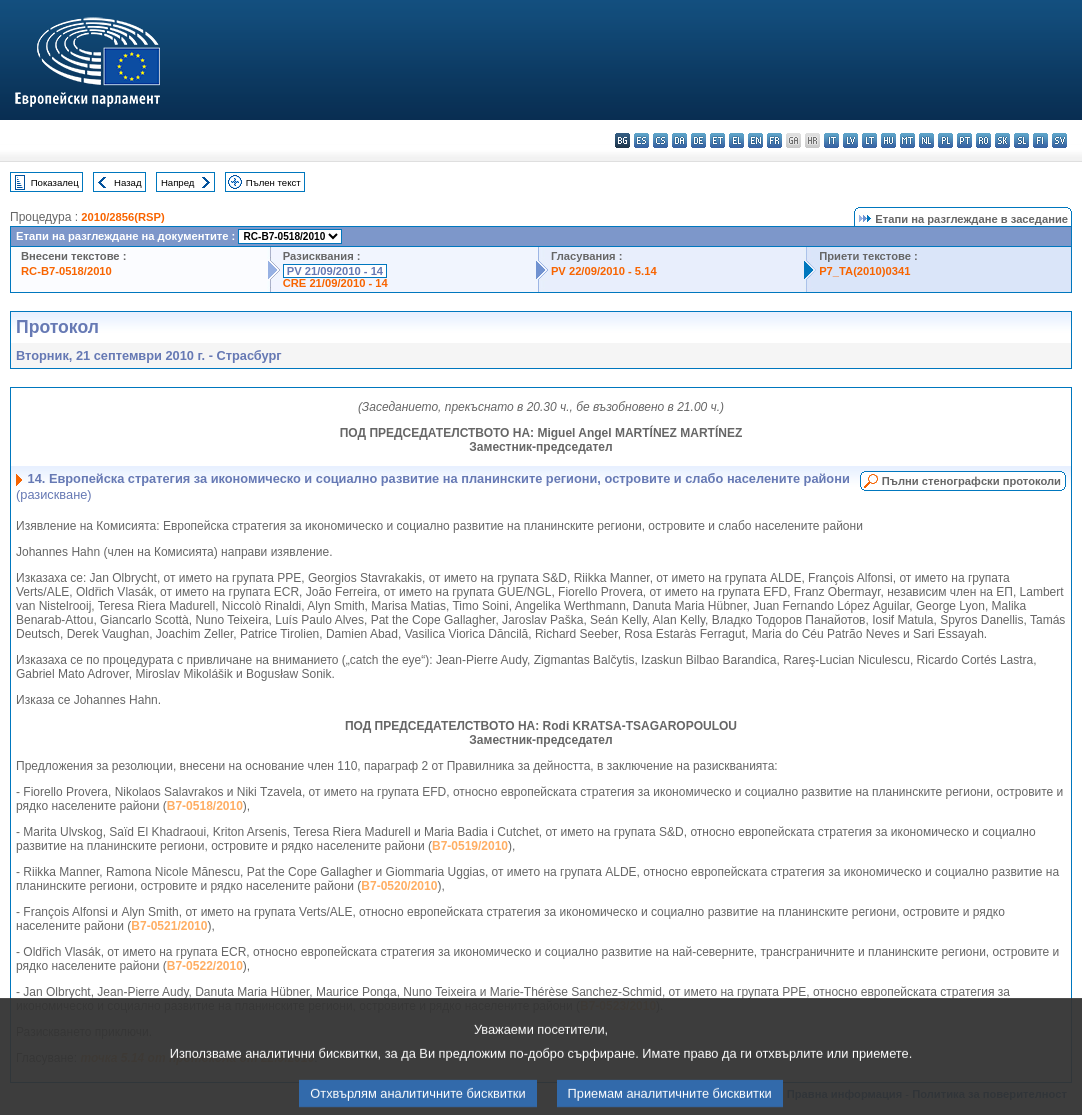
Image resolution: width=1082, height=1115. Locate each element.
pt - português (964, 140)
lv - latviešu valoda (850, 140)
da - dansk (679, 140)
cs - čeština (660, 140)
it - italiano (831, 140)
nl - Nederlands (926, 140)
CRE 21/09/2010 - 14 (335, 283)
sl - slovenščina (1021, 140)
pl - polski (945, 140)
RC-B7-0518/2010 (66, 271)
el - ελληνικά (736, 140)
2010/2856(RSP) (122, 217)
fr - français (774, 140)
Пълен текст (273, 182)
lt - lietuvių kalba (869, 140)
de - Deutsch (698, 140)
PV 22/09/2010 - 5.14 (604, 271)
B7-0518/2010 (205, 806)
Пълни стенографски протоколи (971, 481)
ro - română (983, 140)
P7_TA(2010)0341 (864, 271)
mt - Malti (907, 140)
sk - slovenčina (1002, 140)
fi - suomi (1040, 140)
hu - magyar (888, 140)
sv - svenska (1059, 140)
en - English (755, 140)
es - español (641, 140)
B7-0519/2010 (470, 846)
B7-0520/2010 (399, 886)
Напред (178, 182)
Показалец (55, 182)
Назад (128, 182)
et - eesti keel (717, 140)
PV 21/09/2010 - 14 (335, 271)
